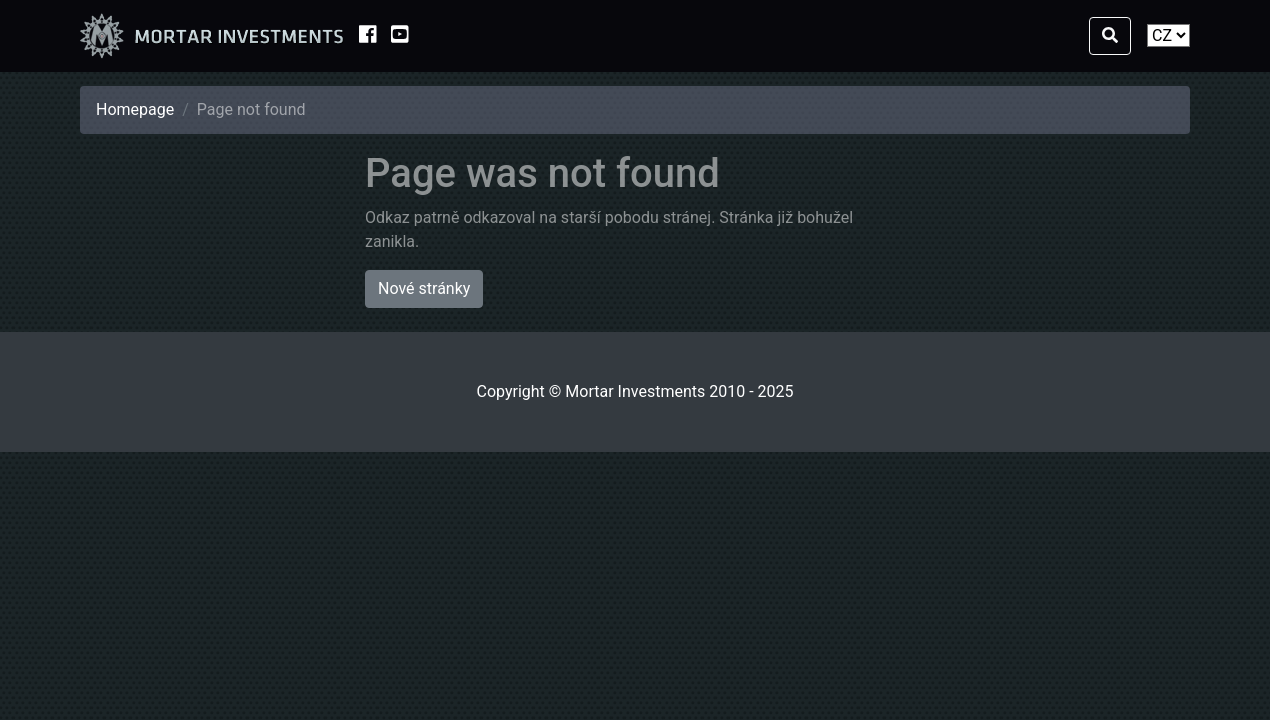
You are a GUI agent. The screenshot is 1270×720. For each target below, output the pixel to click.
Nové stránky (424, 288)
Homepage (135, 109)
